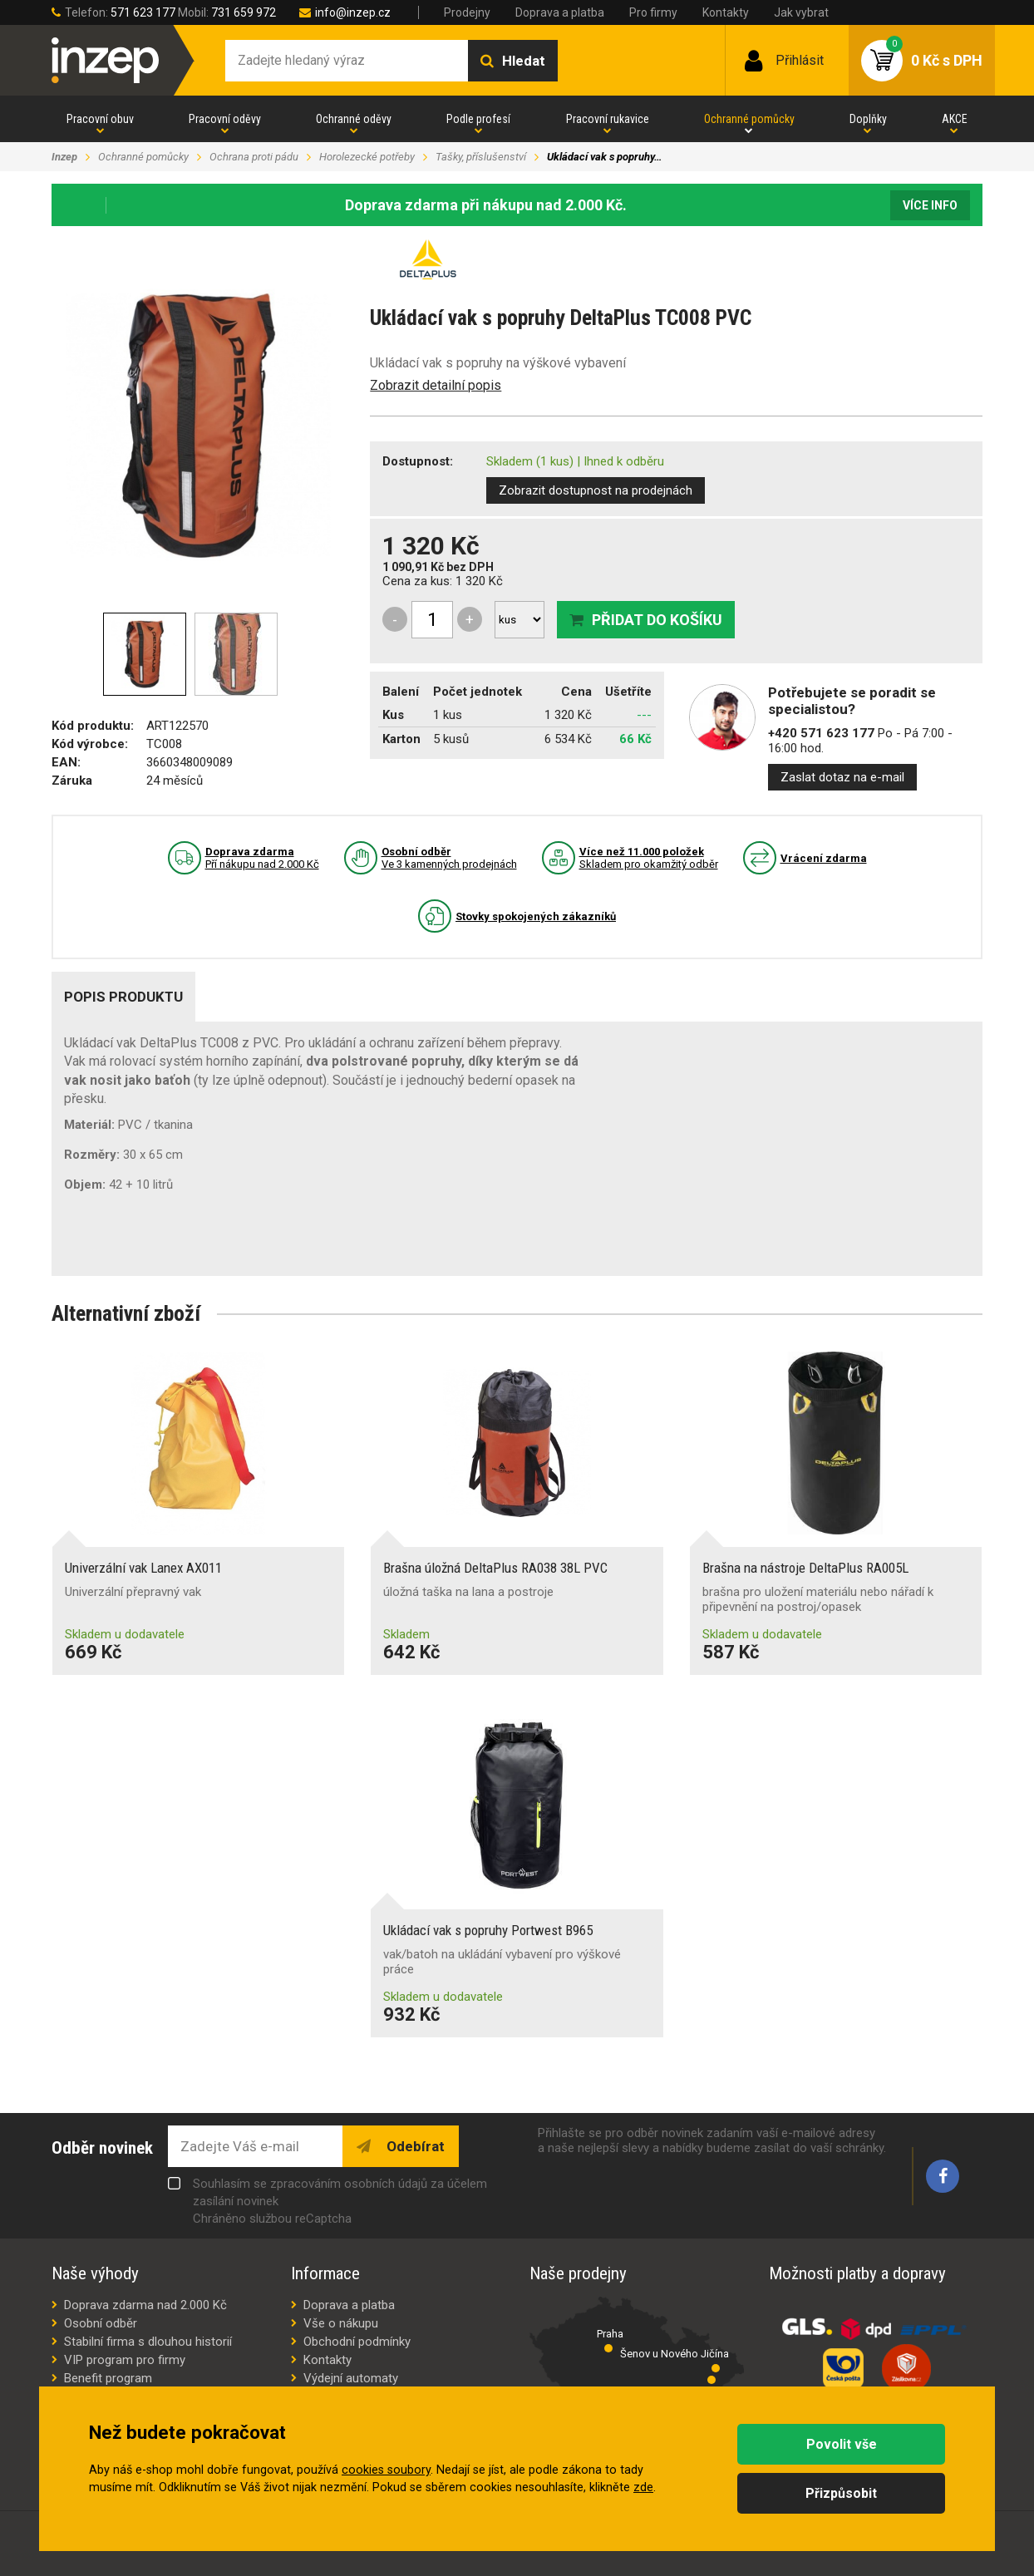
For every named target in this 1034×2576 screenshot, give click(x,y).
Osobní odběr (100, 2323)
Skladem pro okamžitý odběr (648, 857)
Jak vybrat (801, 12)
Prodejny (467, 12)
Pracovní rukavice (607, 119)
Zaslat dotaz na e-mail (842, 777)
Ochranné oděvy (353, 119)
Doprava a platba (559, 12)
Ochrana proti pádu (253, 156)
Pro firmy (653, 12)
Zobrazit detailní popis (435, 385)
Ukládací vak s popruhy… (604, 156)
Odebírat (414, 2146)
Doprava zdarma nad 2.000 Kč (145, 2305)
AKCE (955, 119)
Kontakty (725, 12)
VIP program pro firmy (124, 2359)
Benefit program (108, 2378)
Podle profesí (478, 119)
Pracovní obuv (100, 119)
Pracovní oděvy (225, 119)
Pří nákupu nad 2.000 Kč (262, 857)
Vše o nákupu (340, 2323)
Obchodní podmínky (357, 2341)
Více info (930, 205)
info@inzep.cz (353, 12)
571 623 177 (143, 12)
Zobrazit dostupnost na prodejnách (595, 490)
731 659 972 (243, 12)
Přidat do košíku (657, 619)
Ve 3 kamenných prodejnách (449, 857)
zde (643, 2487)
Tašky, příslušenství (481, 156)
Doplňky (868, 119)
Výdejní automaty (350, 2378)
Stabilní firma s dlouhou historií (148, 2341)
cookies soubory (386, 2470)
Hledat (523, 60)
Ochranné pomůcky (749, 119)
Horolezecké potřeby (367, 156)
